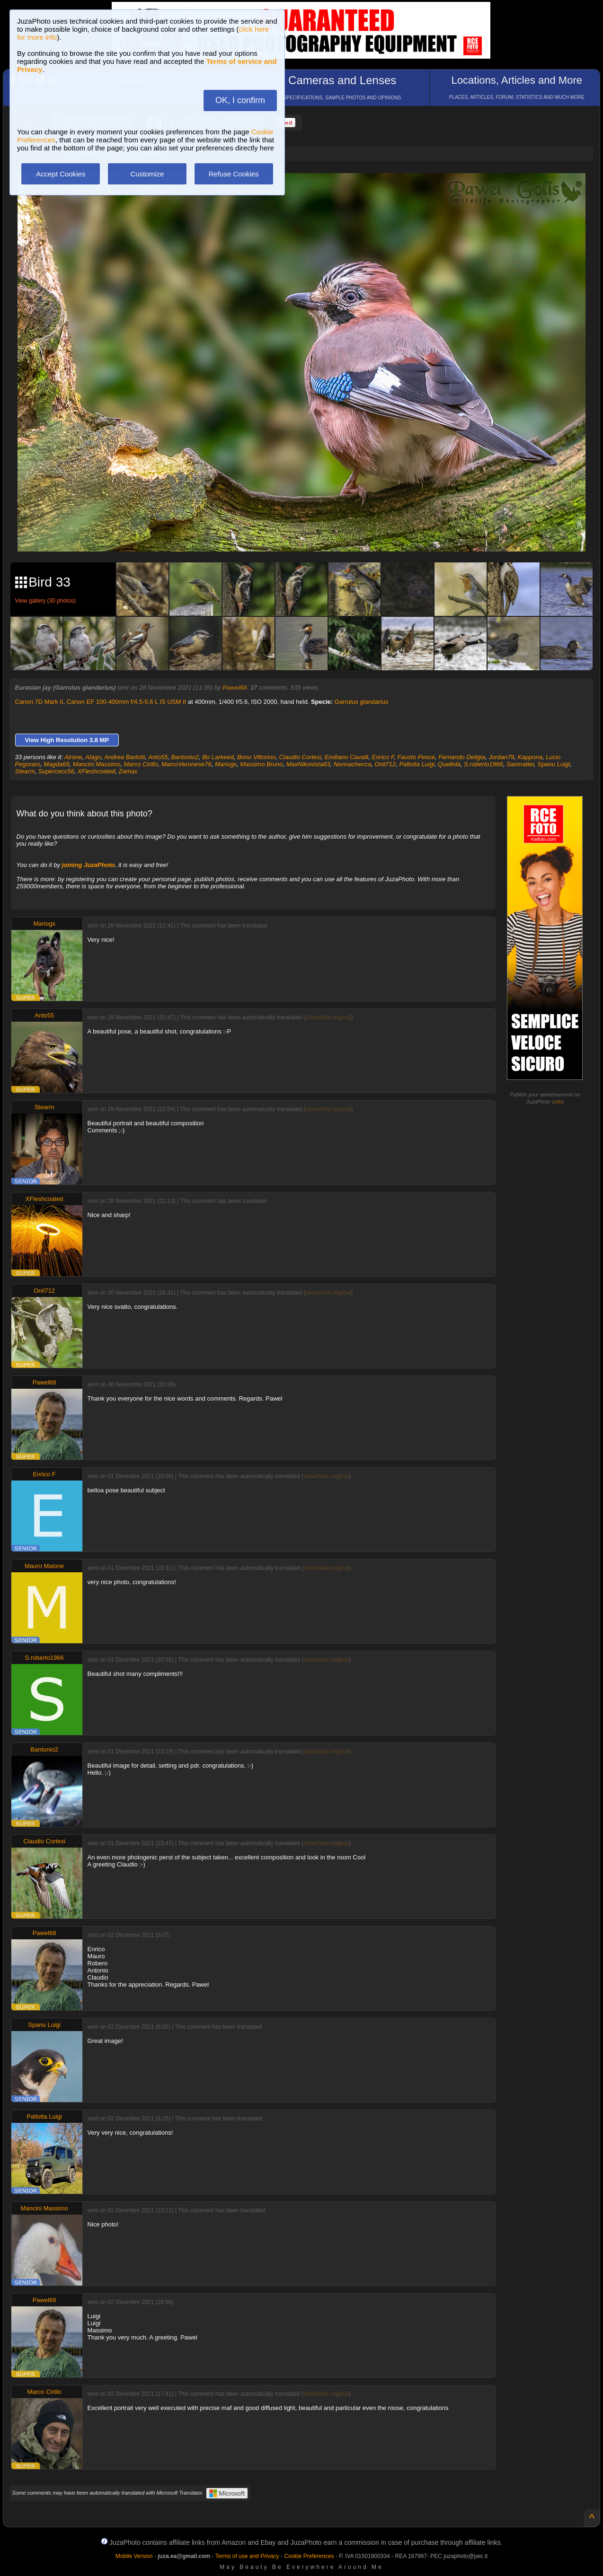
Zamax (128, 771)
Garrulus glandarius (361, 701)
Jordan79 (501, 757)
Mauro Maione (44, 1565)
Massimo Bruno (261, 764)
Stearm (25, 771)
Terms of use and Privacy (247, 2556)
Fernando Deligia (461, 757)
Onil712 (385, 764)
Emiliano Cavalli (346, 757)
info (558, 1101)
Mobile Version (134, 2556)
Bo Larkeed (218, 757)
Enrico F (383, 757)
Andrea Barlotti (124, 757)
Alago (93, 757)
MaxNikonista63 (308, 764)
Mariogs (226, 764)
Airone (73, 757)
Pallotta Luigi (416, 764)
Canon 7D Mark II (39, 701)
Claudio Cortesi (300, 757)
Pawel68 (234, 687)
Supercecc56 (56, 771)
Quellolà (449, 764)
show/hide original (328, 1017)
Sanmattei (520, 764)
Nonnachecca (353, 764)
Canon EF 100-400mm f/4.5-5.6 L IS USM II (126, 701)
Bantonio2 (185, 757)
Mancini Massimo (96, 764)
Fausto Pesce (416, 757)
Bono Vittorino (256, 757)
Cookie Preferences (309, 2556)
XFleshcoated (96, 771)
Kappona (530, 757)
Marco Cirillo (141, 764)
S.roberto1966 (483, 764)
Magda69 (56, 764)
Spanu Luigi (553, 764)
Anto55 (158, 757)
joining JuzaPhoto (88, 864)
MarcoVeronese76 (186, 764)
